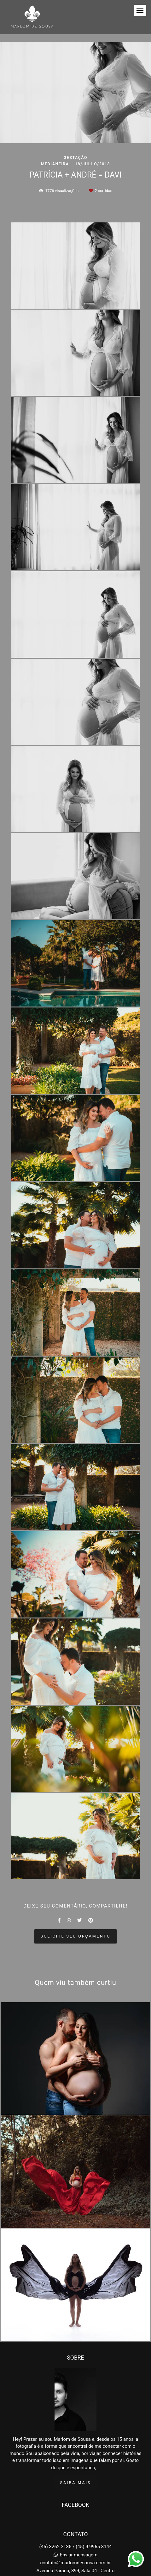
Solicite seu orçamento (76, 1936)
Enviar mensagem (79, 2527)
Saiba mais (75, 2454)
